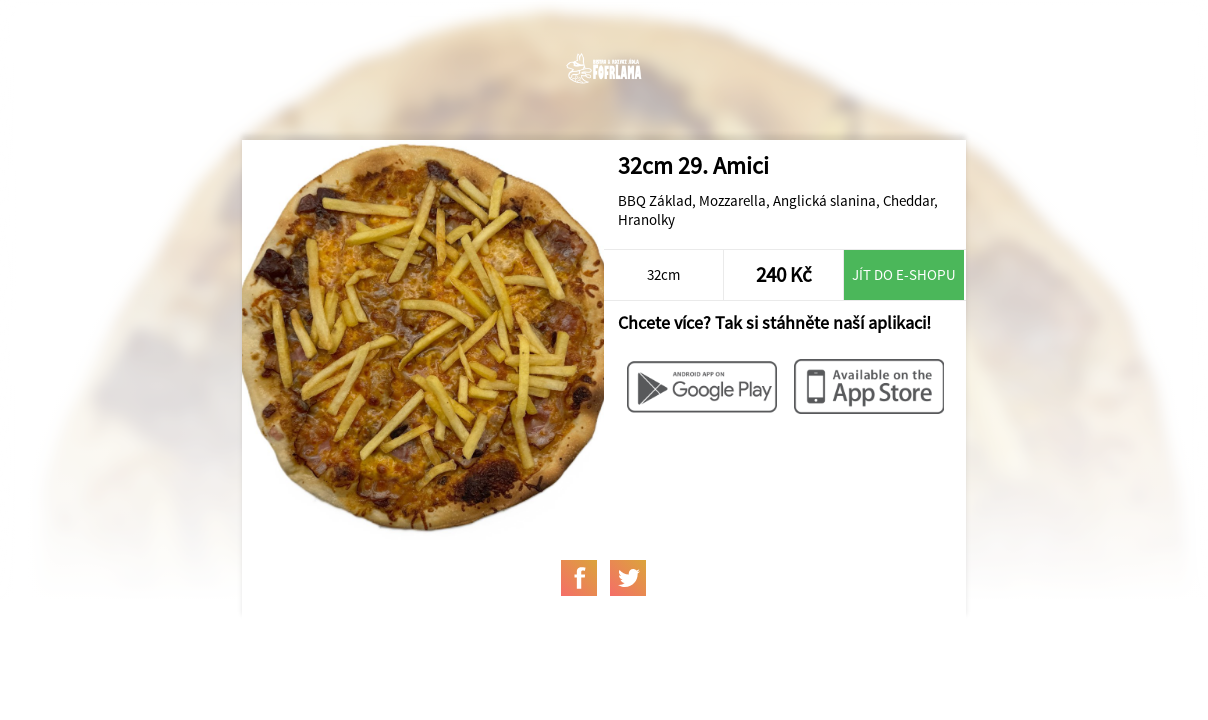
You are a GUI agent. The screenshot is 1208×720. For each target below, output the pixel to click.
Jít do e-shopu (904, 274)
